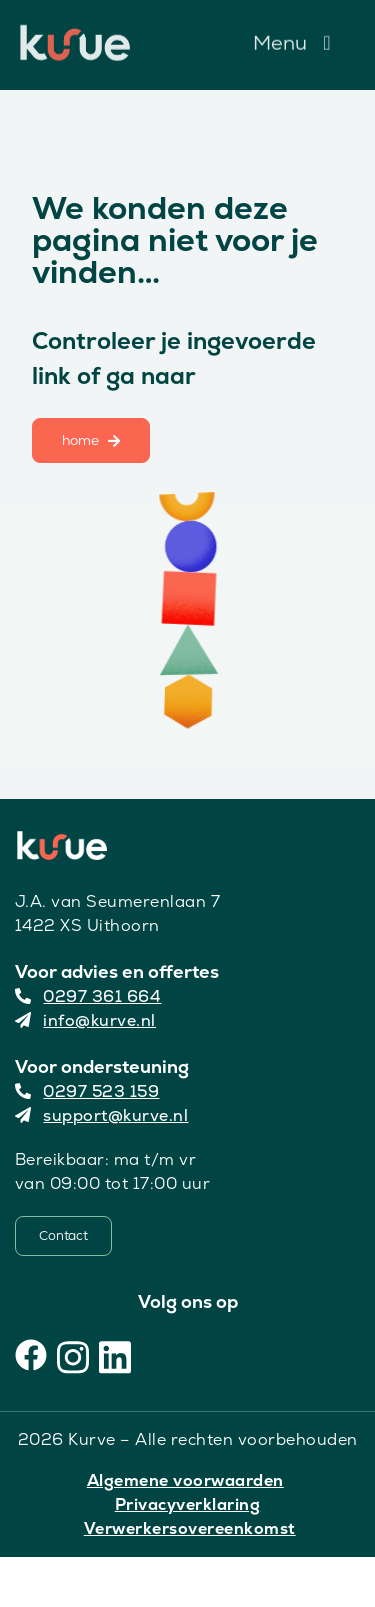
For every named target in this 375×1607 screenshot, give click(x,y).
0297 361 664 (88, 996)
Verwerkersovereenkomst (190, 1528)
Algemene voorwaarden (185, 1480)
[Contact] (63, 1236)
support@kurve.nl (102, 1115)
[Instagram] (73, 1355)
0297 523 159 (87, 1091)
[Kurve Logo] (75, 33)
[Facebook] (31, 1355)
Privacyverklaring (188, 1504)
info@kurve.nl (85, 1020)
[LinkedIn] (115, 1355)
